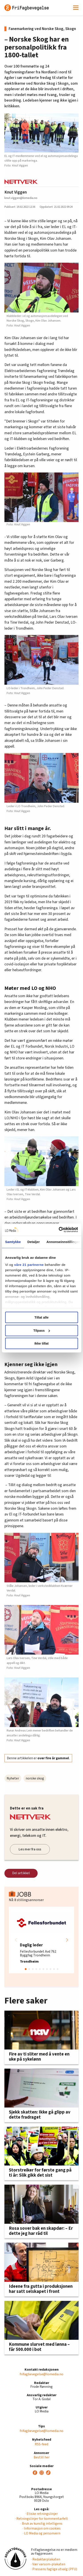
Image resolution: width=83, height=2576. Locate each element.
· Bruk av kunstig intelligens (41, 2523)
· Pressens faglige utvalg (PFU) (54, 2569)
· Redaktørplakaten (45, 2559)
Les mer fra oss (30, 1849)
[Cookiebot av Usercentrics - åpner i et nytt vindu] (59, 1230)
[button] (67, 1940)
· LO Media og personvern (41, 2533)
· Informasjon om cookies (42, 2528)
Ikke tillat (41, 1343)
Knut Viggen (15, 192)
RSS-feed (41, 2444)
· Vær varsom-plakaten (48, 2564)
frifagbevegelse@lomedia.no (41, 2374)
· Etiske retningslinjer (41, 2513)
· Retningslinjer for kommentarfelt (41, 2518)
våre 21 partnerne (29, 1265)
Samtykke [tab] (13, 1242)
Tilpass (41, 1330)
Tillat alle (42, 1317)
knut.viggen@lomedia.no (20, 198)
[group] (41, 1940)
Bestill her (42, 2457)
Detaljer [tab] (33, 1242)
